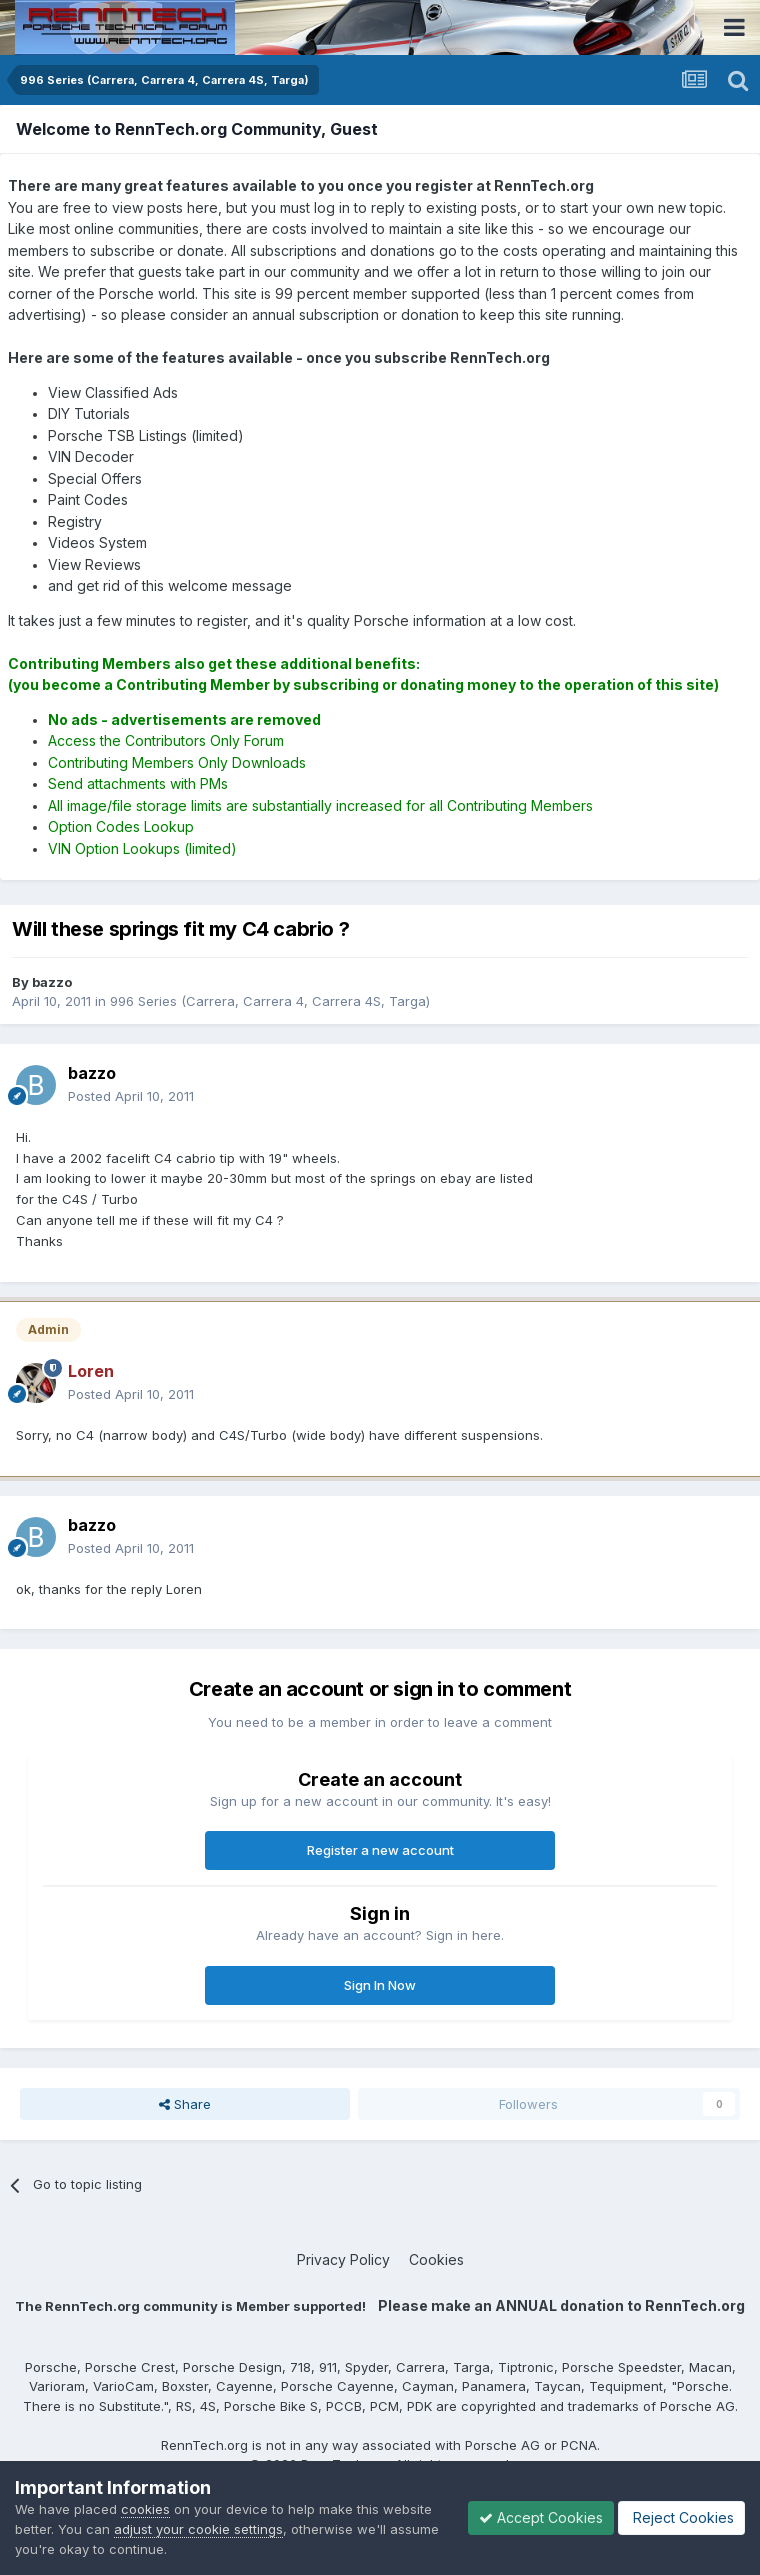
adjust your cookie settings (198, 2529)
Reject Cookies (681, 2517)
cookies (145, 2509)
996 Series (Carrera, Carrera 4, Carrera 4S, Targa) (270, 1001)
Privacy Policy (343, 2259)
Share (185, 2104)
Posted (131, 1096)
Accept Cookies (541, 2517)
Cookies (436, 2259)
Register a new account (380, 1850)
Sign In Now (380, 1985)
